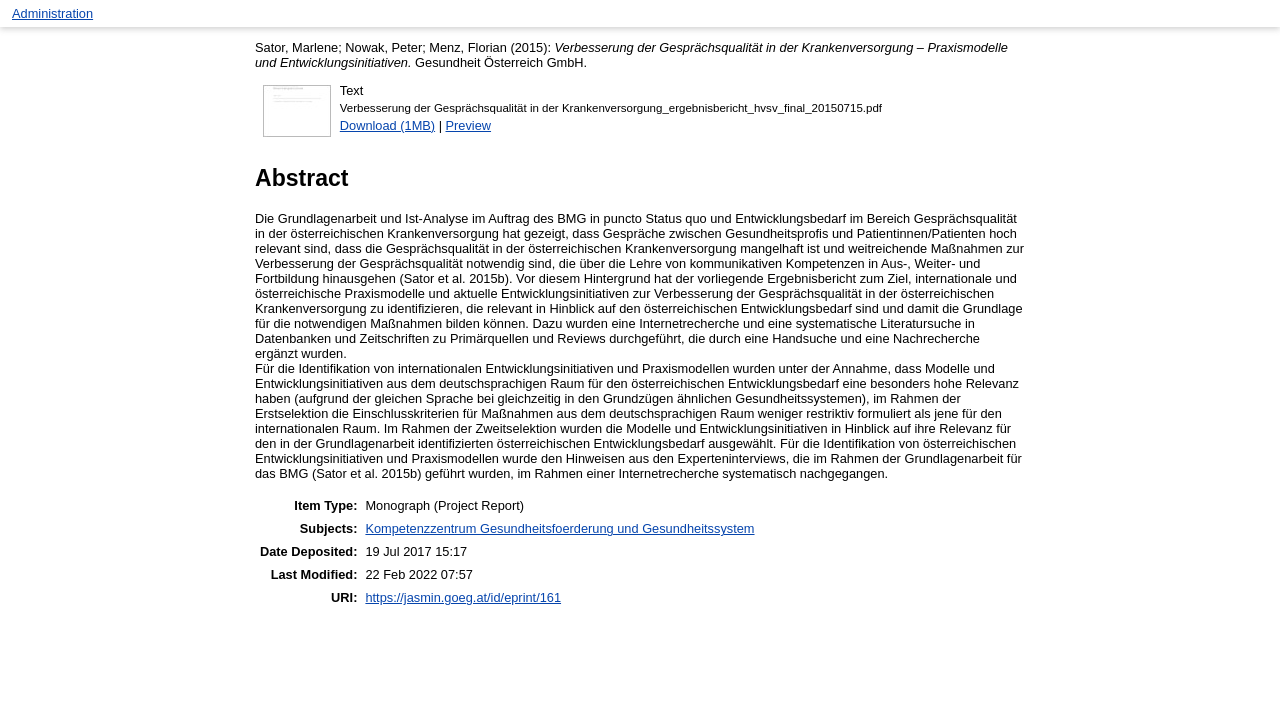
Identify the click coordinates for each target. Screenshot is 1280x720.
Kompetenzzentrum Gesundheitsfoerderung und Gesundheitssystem (559, 528)
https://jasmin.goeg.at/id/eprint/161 (463, 597)
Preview (469, 125)
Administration (52, 13)
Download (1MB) (387, 125)
